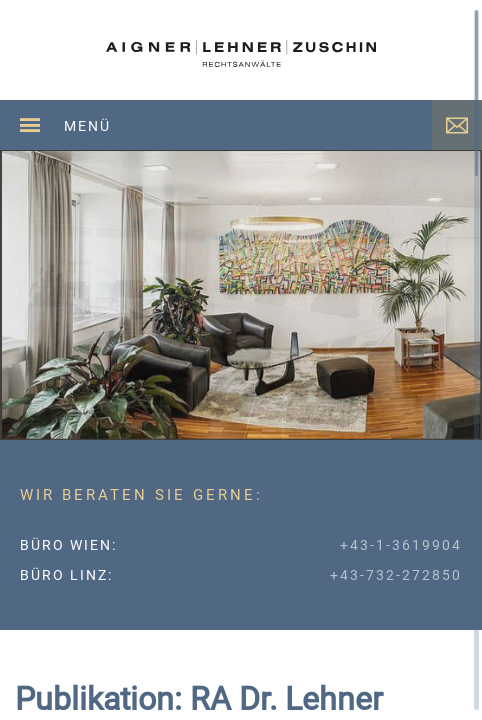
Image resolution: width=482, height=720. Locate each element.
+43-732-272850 (396, 575)
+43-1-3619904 (401, 545)
